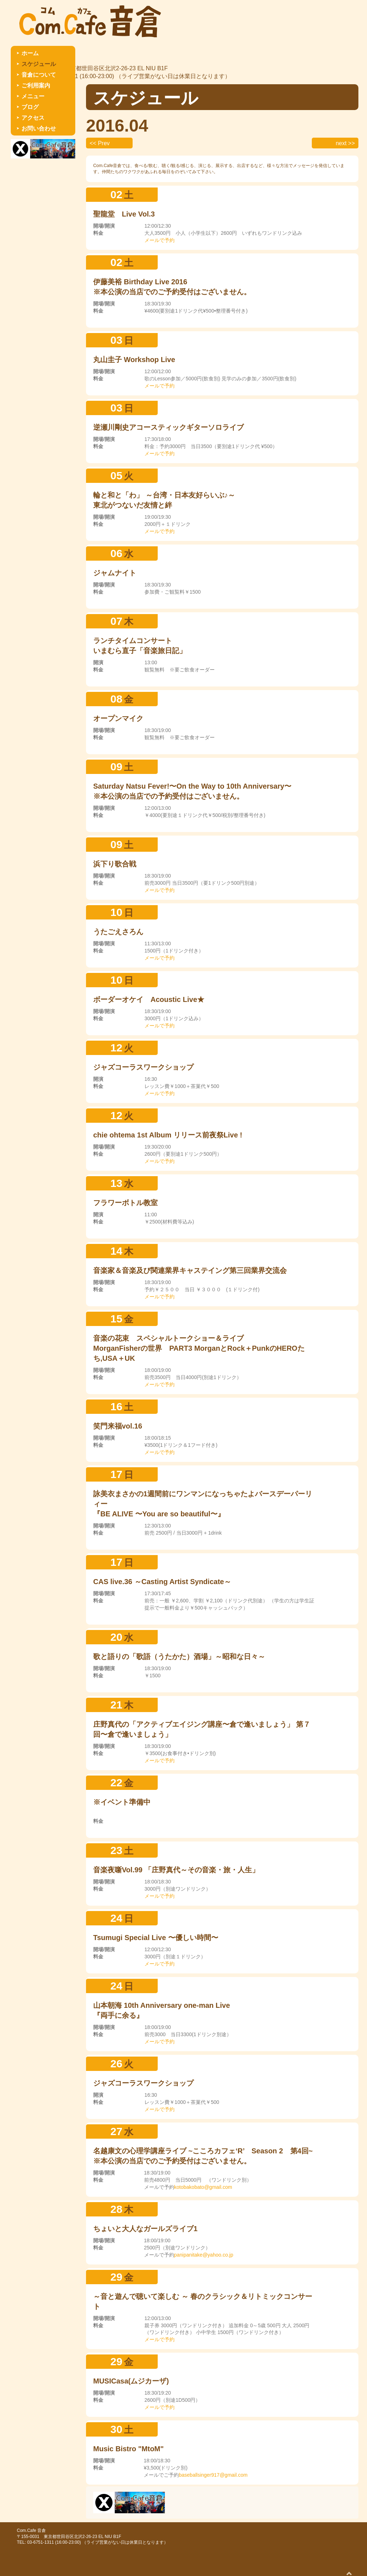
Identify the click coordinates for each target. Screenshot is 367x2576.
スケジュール (39, 64)
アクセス (33, 118)
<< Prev (100, 143)
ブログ (30, 107)
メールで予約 (159, 240)
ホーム (30, 53)
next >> (345, 143)
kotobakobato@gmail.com (203, 2187)
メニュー (33, 96)
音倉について (39, 75)
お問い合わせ (39, 128)
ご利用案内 (36, 85)
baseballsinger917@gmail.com (213, 2475)
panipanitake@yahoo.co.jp (203, 2255)
